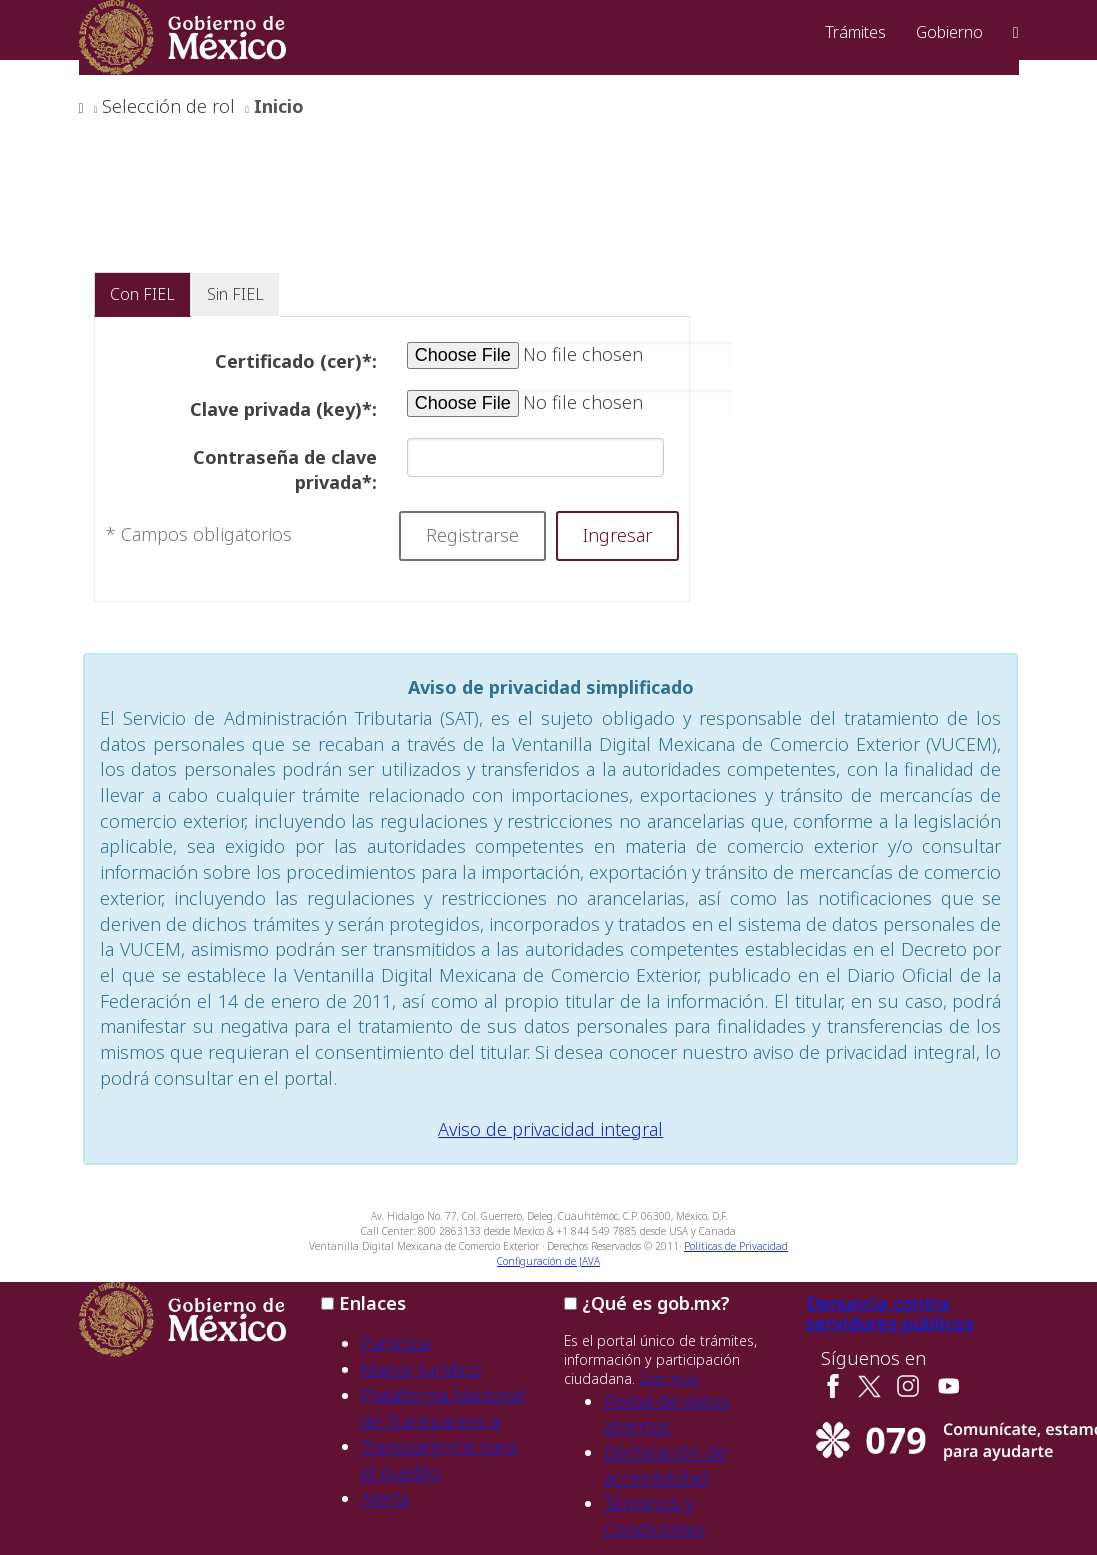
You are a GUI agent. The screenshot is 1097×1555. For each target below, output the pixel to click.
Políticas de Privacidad (736, 1246)
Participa (396, 1343)
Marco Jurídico (421, 1369)
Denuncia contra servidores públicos (890, 1313)
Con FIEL (142, 294)
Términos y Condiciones (655, 1516)
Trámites (855, 32)
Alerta (385, 1498)
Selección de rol (168, 106)
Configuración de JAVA (548, 1261)
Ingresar (617, 535)
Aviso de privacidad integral (550, 1129)
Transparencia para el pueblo (438, 1459)
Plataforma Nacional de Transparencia (443, 1408)
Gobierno (949, 32)
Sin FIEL (235, 294)
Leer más (669, 1378)
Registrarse (472, 535)
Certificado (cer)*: (296, 361)
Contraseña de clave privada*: (285, 470)
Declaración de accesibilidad (665, 1465)
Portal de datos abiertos (667, 1414)
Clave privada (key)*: (283, 409)
